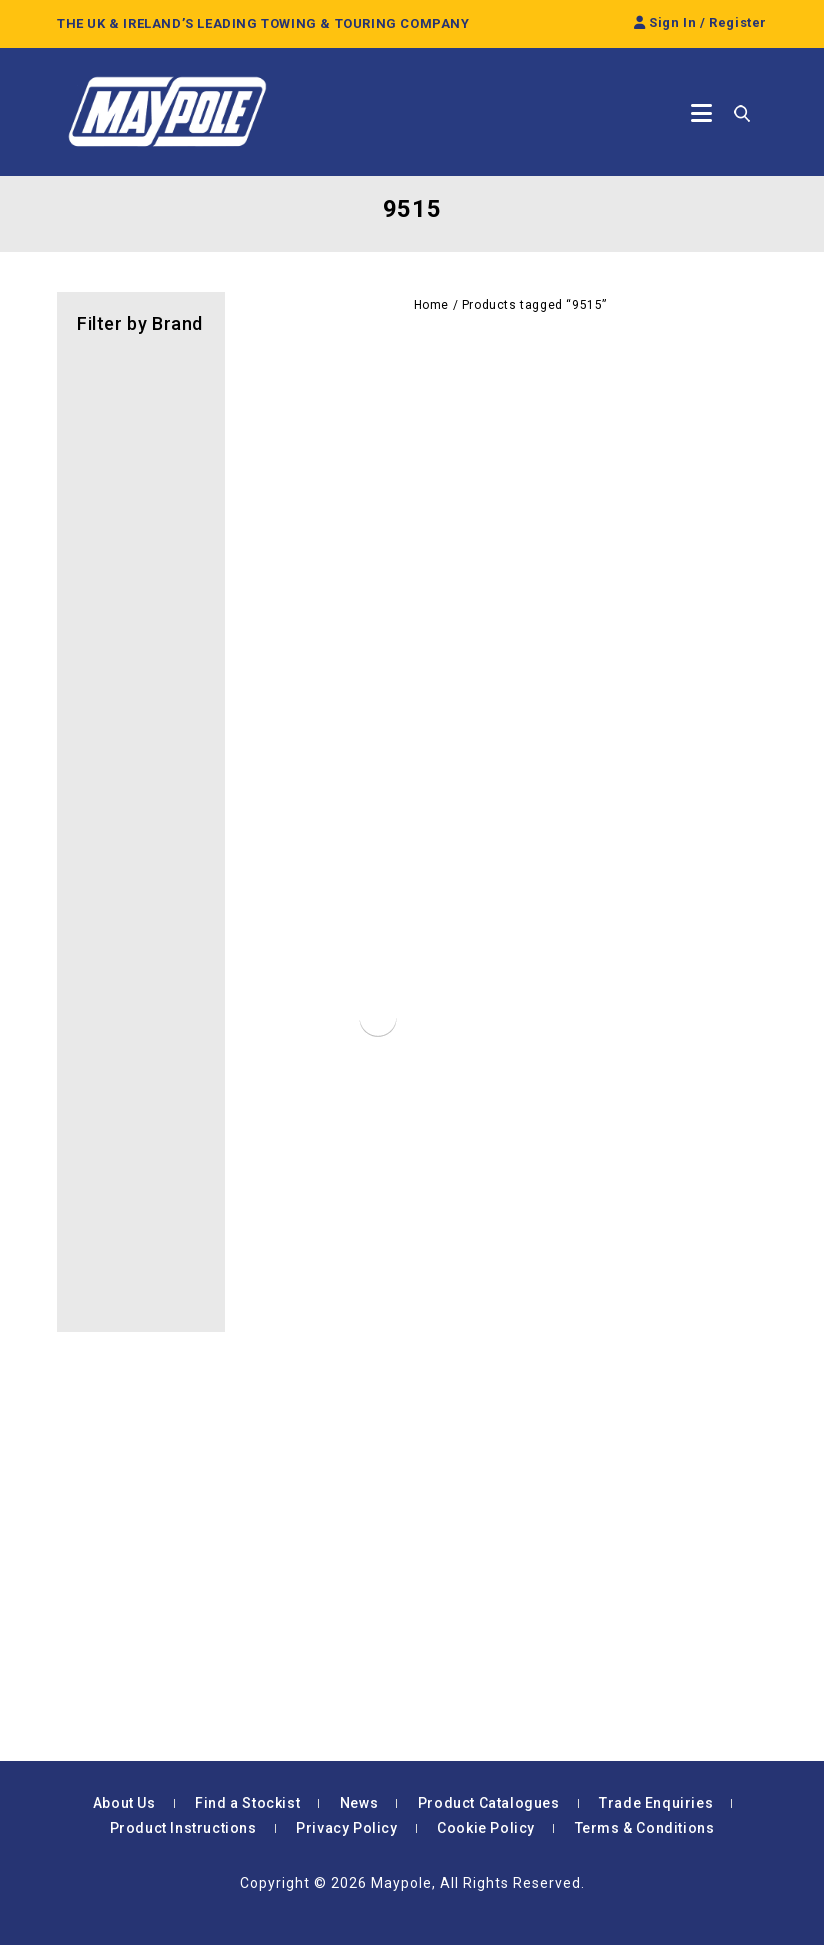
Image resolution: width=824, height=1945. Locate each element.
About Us (124, 1803)
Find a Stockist (247, 1803)
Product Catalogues (489, 1803)
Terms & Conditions (645, 1828)
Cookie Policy (486, 1828)
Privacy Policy (346, 1828)
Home (431, 305)
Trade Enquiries (656, 1803)
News (359, 1803)
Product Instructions (183, 1828)
